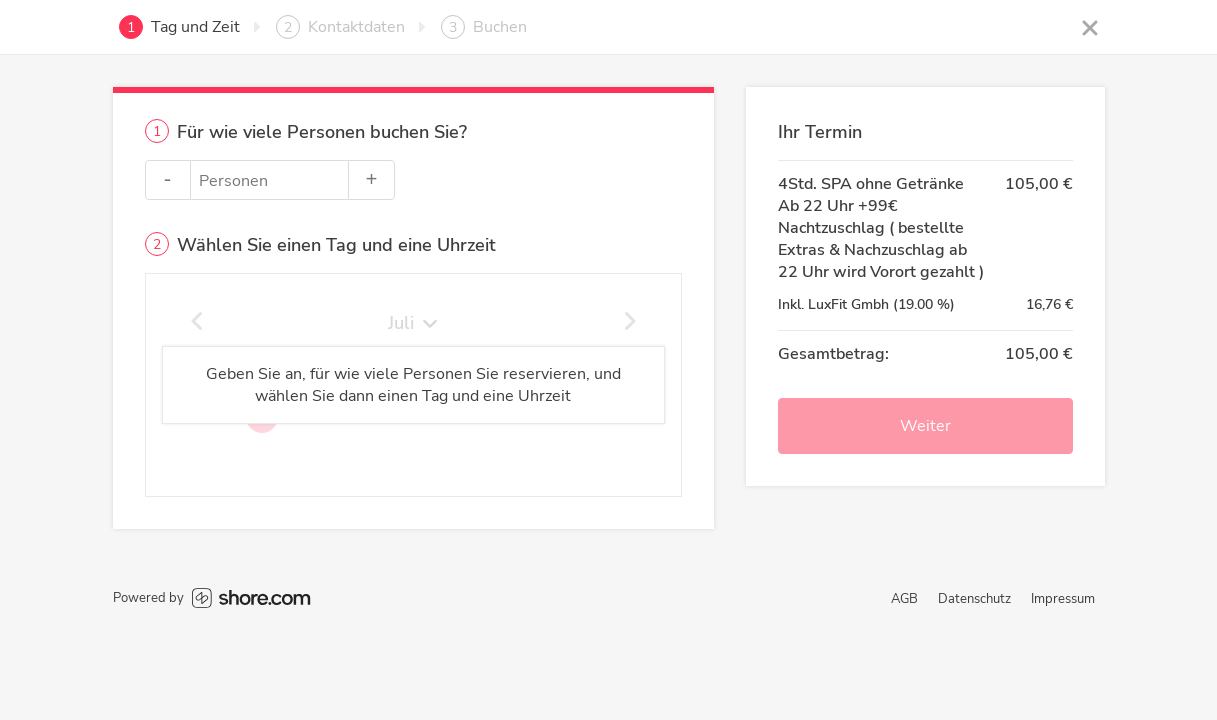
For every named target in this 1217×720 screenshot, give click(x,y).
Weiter (925, 426)
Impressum (1063, 599)
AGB (904, 599)
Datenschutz (974, 599)
